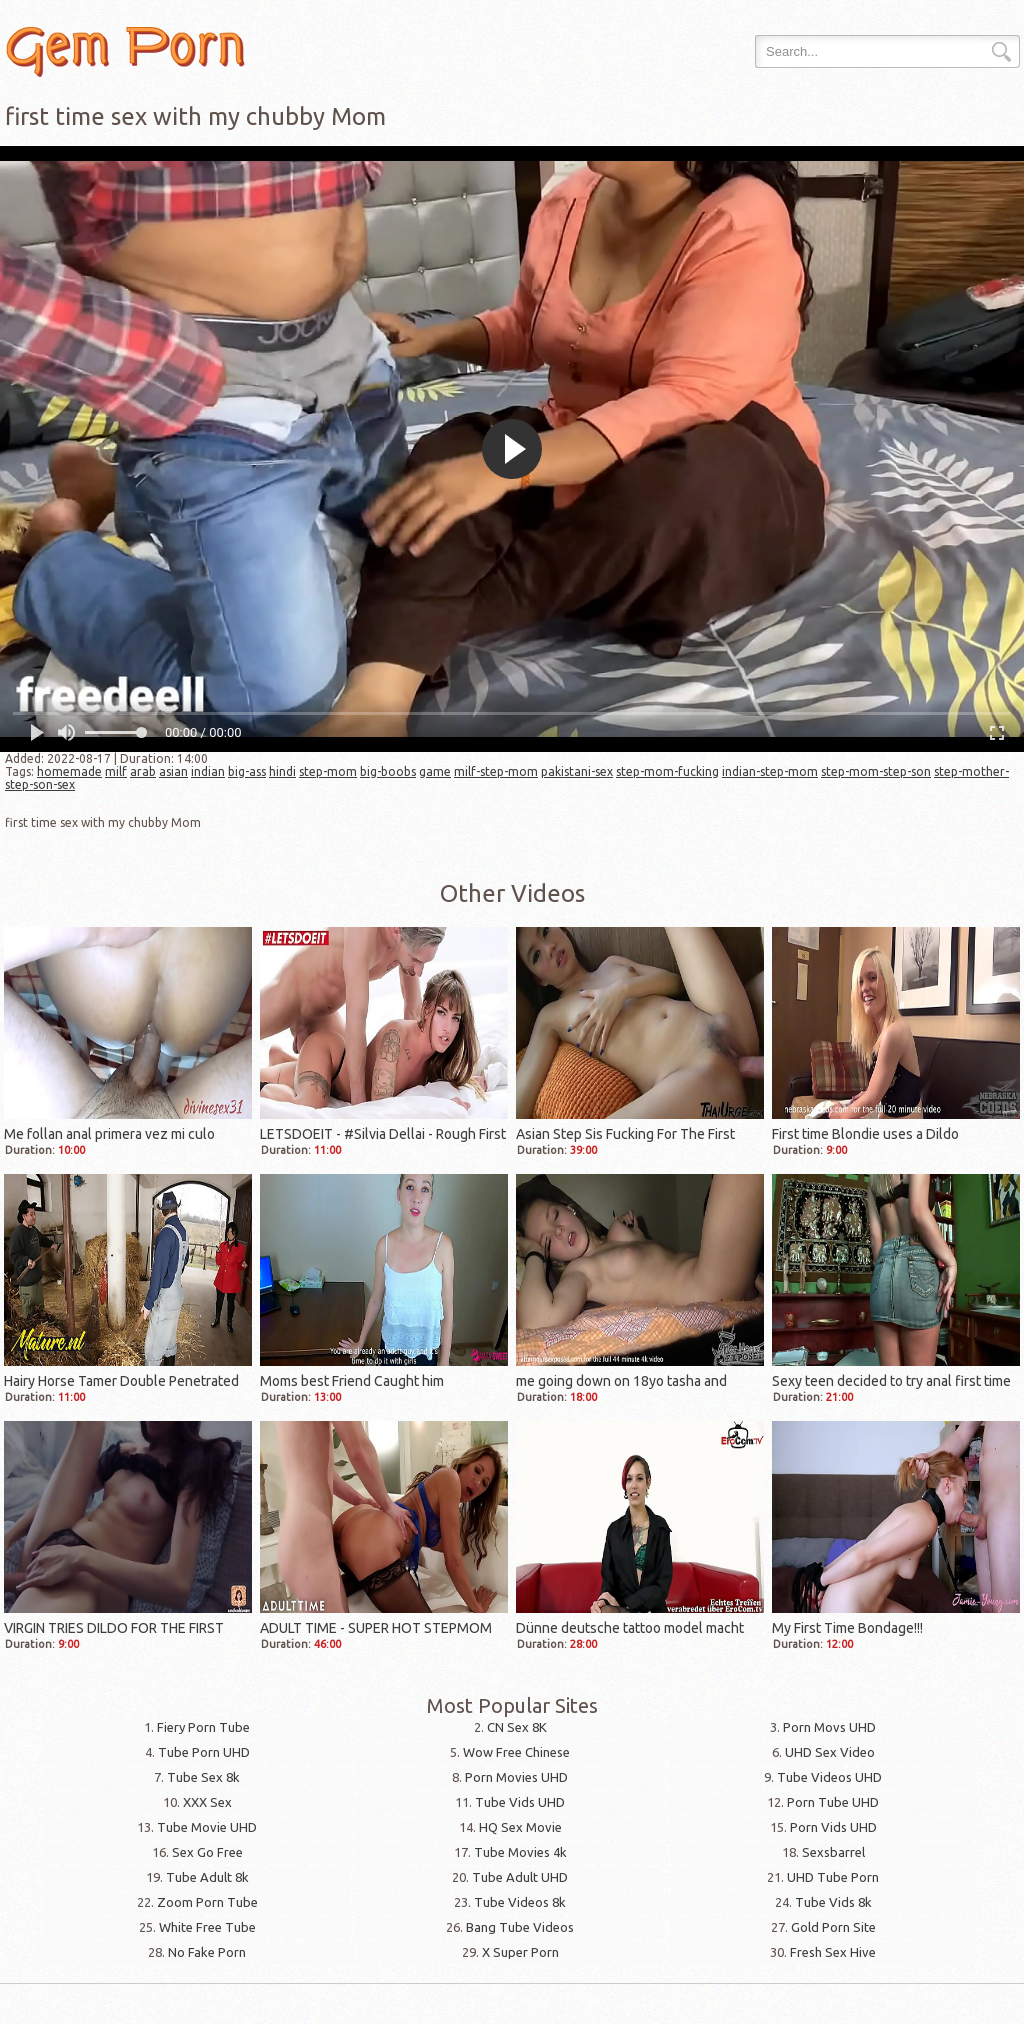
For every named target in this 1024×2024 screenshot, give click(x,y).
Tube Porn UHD (204, 1752)
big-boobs (388, 771)
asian (173, 771)
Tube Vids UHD (520, 1802)
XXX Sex (207, 1802)
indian (208, 771)
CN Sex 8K (517, 1727)
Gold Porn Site (833, 1927)
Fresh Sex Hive (833, 1952)
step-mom (328, 771)
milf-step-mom (496, 771)
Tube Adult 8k (207, 1877)
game (435, 771)
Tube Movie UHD (207, 1827)
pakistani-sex (577, 771)
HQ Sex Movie (520, 1827)
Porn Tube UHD (833, 1802)
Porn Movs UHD (829, 1727)
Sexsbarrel (833, 1852)
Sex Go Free (207, 1852)
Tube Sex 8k (203, 1777)
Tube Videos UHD (829, 1777)
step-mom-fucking (667, 771)
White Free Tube (207, 1927)
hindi (282, 771)
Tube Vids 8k (833, 1902)
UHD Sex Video (830, 1752)
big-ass (247, 771)
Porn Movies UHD (516, 1777)
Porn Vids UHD (833, 1827)
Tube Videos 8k (520, 1902)
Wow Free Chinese (516, 1752)
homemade (69, 771)
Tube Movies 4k (520, 1852)
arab (143, 771)
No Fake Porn (207, 1952)
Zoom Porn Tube (207, 1902)
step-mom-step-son (876, 771)
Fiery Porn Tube (203, 1727)
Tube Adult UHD (520, 1877)
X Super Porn (520, 1952)
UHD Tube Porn (833, 1877)
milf (116, 771)
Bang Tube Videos (520, 1927)
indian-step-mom (770, 771)
